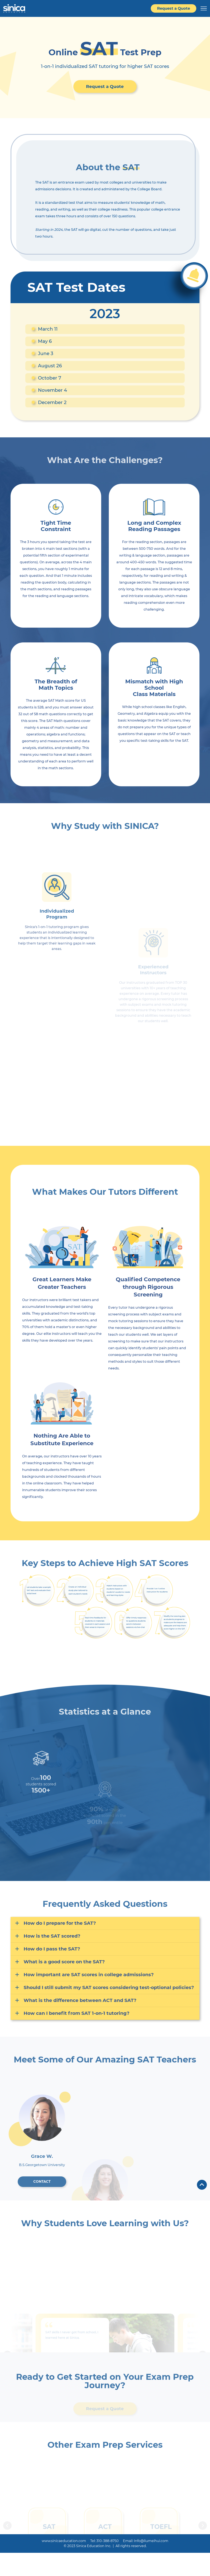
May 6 (45, 341)
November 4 (52, 390)
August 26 (50, 366)
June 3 (45, 353)
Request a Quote (173, 8)
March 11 (48, 329)
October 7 (49, 378)
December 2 (52, 402)
